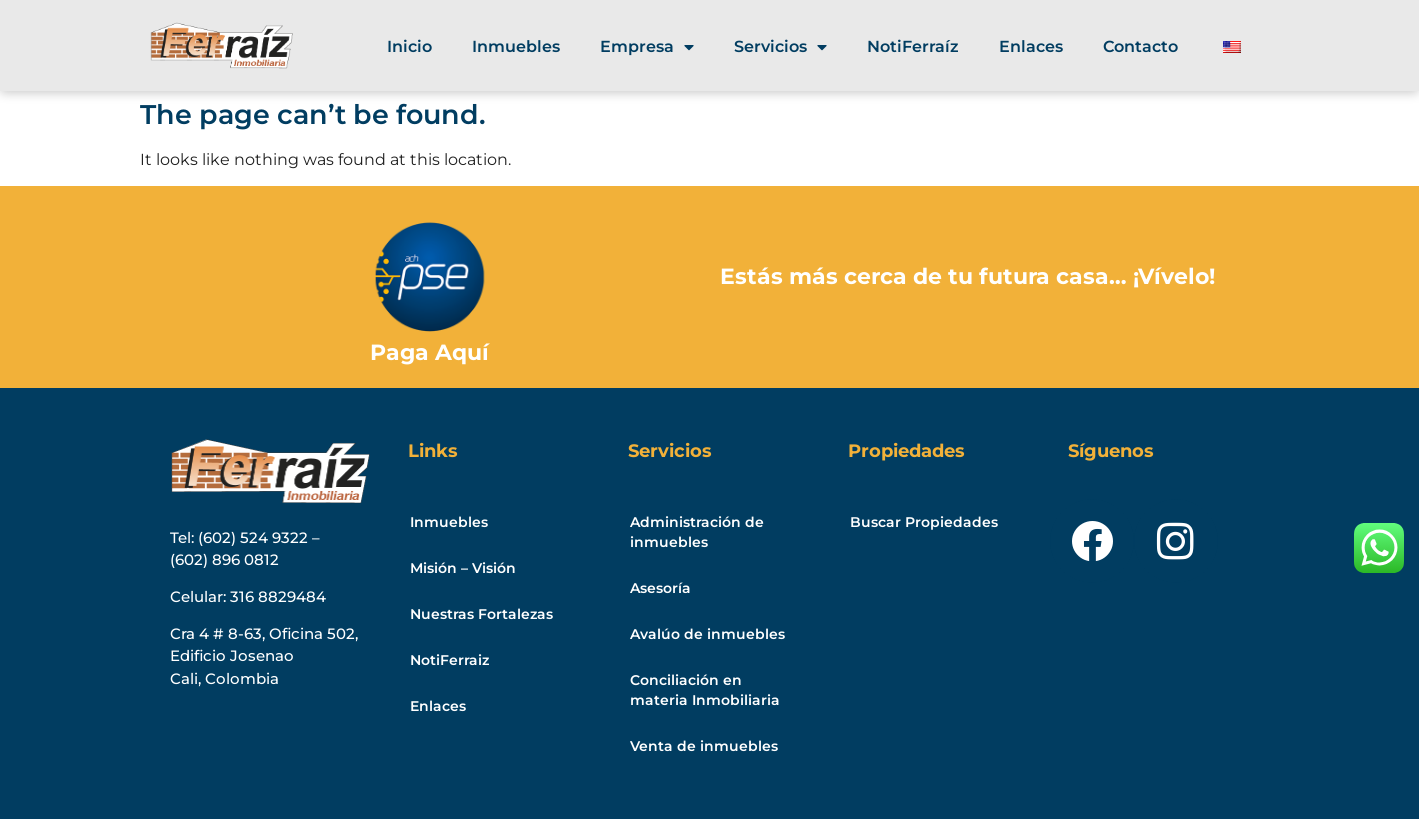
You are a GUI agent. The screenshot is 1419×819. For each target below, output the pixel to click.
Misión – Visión (463, 568)
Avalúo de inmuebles (707, 634)
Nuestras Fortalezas (481, 614)
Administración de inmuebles (697, 532)
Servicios (780, 47)
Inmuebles (516, 46)
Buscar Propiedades (924, 522)
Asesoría (660, 588)
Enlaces (1031, 46)
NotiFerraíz (913, 46)
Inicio (409, 46)
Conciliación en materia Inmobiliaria (705, 690)
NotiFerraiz (449, 660)
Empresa (647, 47)
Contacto (1140, 46)
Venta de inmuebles (704, 746)
